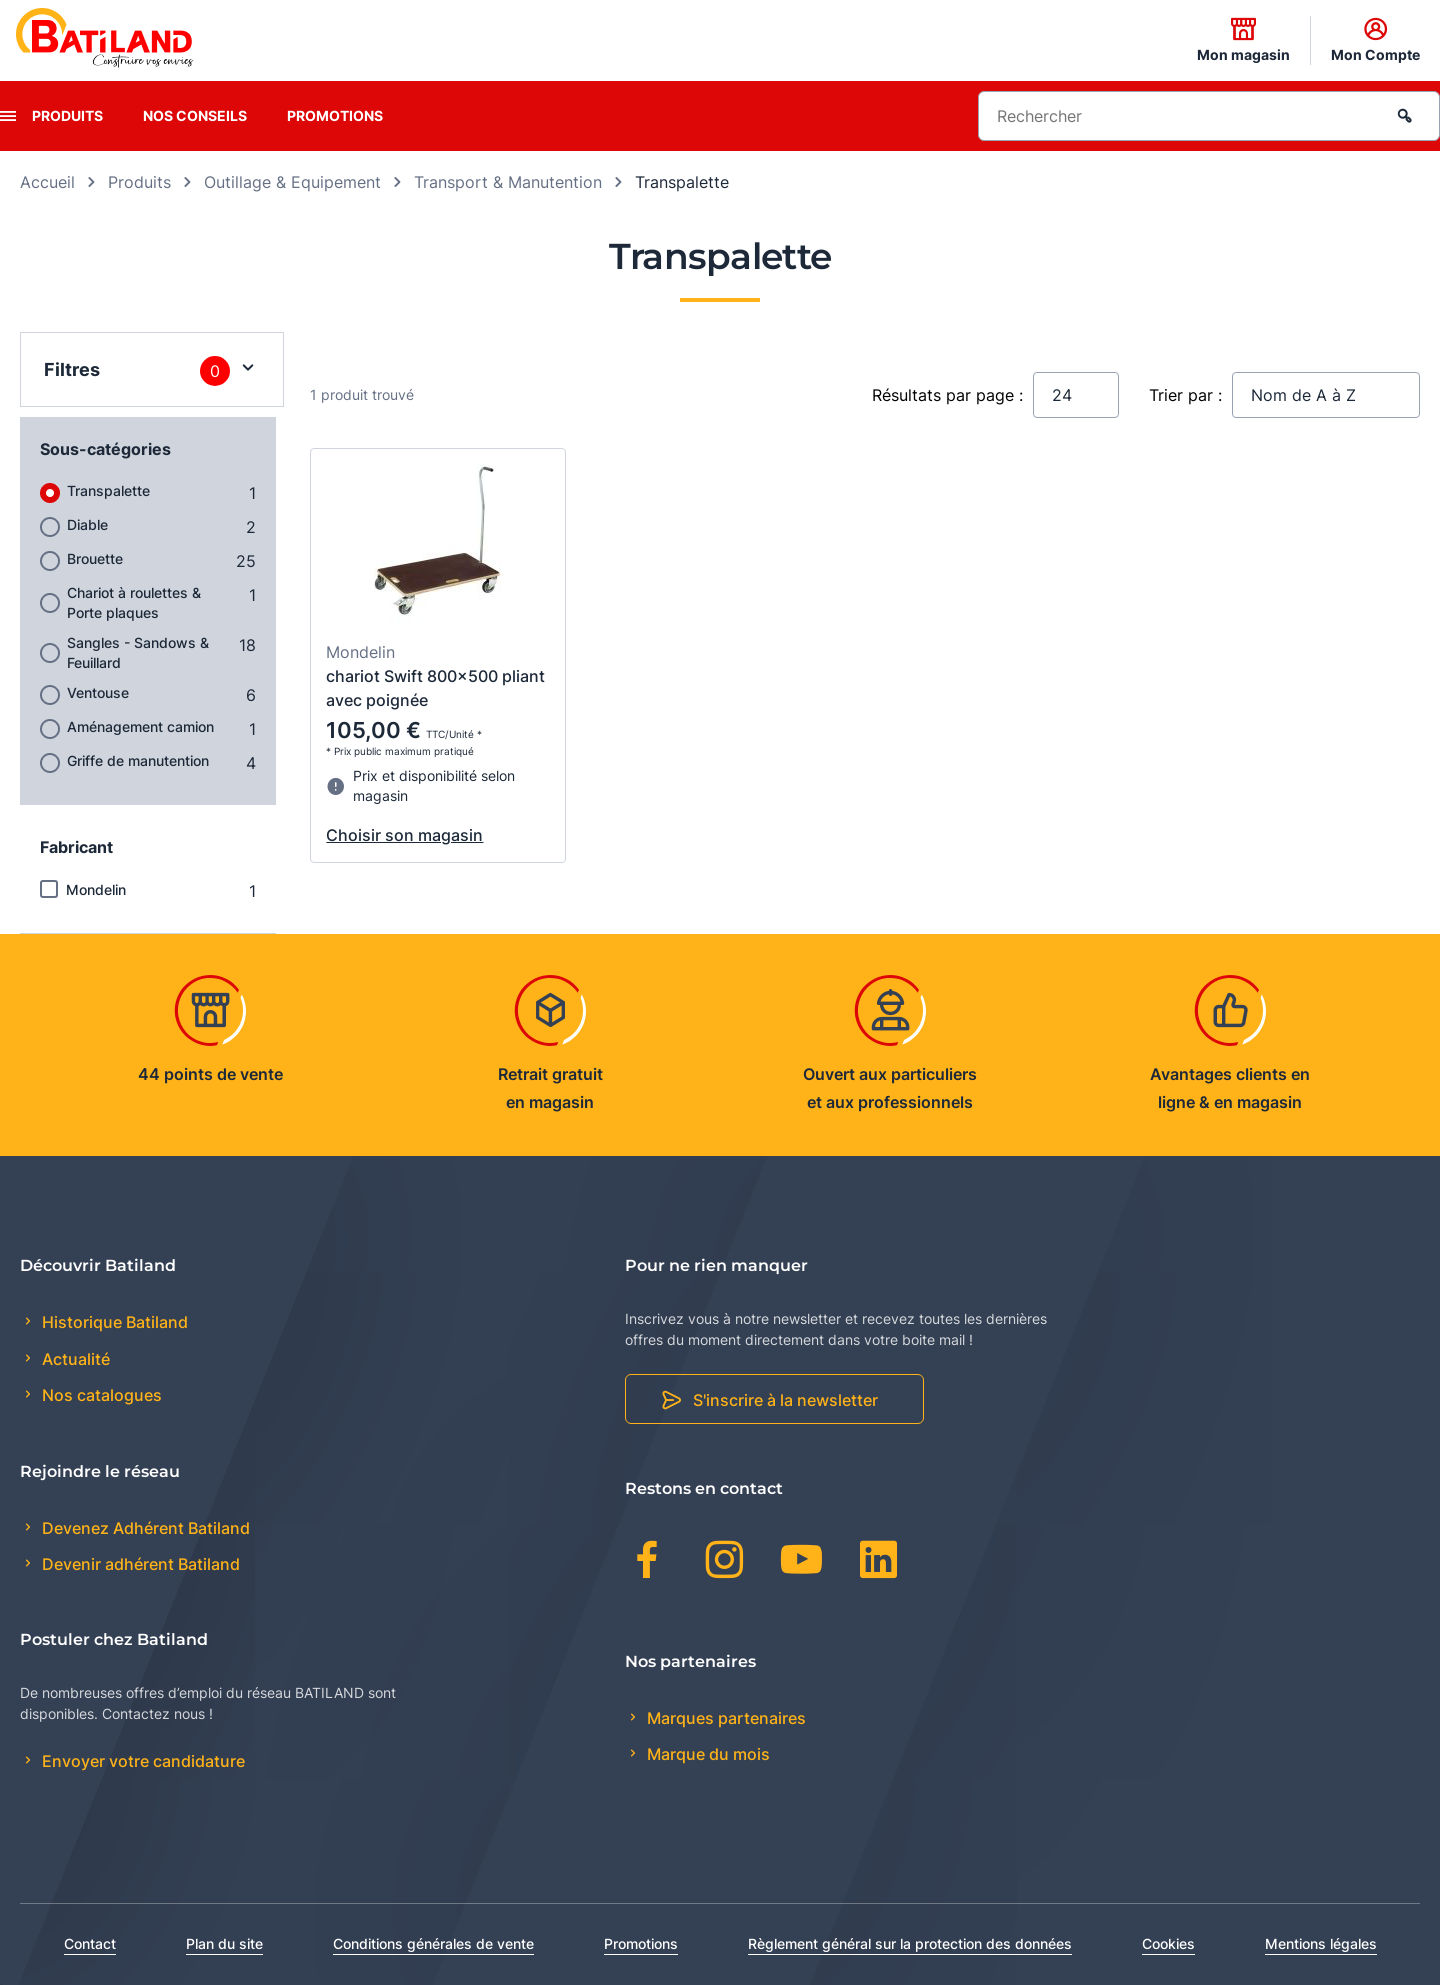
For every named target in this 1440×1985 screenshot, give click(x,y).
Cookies (1168, 1943)
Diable (87, 524)
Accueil (47, 182)
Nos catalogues (100, 1395)
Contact (90, 1943)
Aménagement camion (140, 726)
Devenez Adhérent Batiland (144, 1528)
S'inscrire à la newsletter (785, 1400)
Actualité (74, 1359)
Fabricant (76, 847)
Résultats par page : (947, 395)
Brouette (95, 558)
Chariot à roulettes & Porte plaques (134, 602)
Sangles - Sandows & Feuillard (138, 652)
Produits (67, 115)
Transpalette (108, 490)
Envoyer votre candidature (141, 1761)
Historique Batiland (113, 1322)
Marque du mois (706, 1754)
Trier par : (1185, 395)
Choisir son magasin (404, 835)
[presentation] (8, 116)
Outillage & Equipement (292, 182)
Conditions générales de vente (433, 1943)
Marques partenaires (724, 1718)
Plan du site (224, 1943)
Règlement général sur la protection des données (910, 1943)
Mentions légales (1321, 1943)
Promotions (335, 115)
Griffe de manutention (138, 760)
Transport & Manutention (508, 182)
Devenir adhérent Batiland (139, 1564)
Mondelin (96, 889)
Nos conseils (195, 115)
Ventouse (98, 692)
